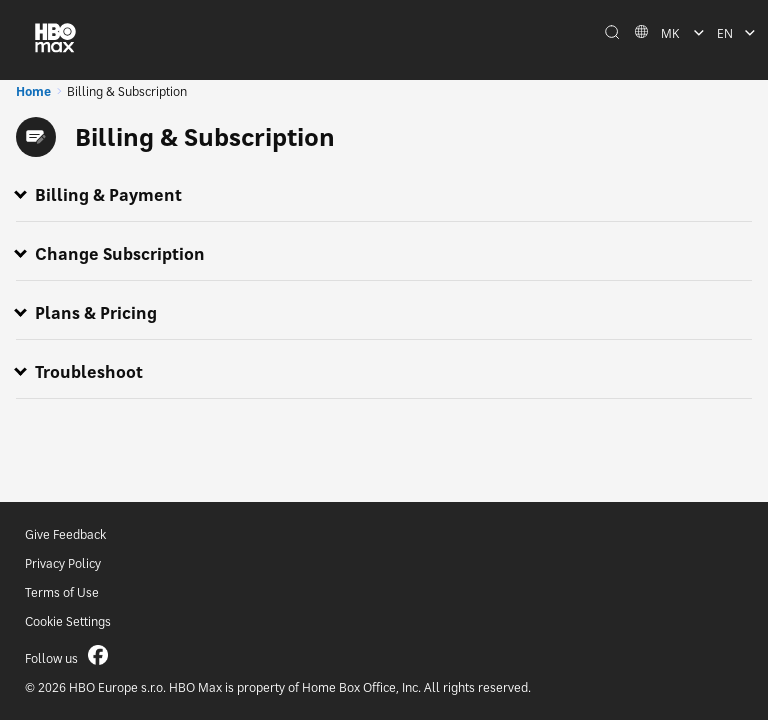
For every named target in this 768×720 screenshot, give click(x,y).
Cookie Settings (68, 621)
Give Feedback (65, 534)
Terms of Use (62, 592)
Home (33, 91)
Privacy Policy (63, 563)
